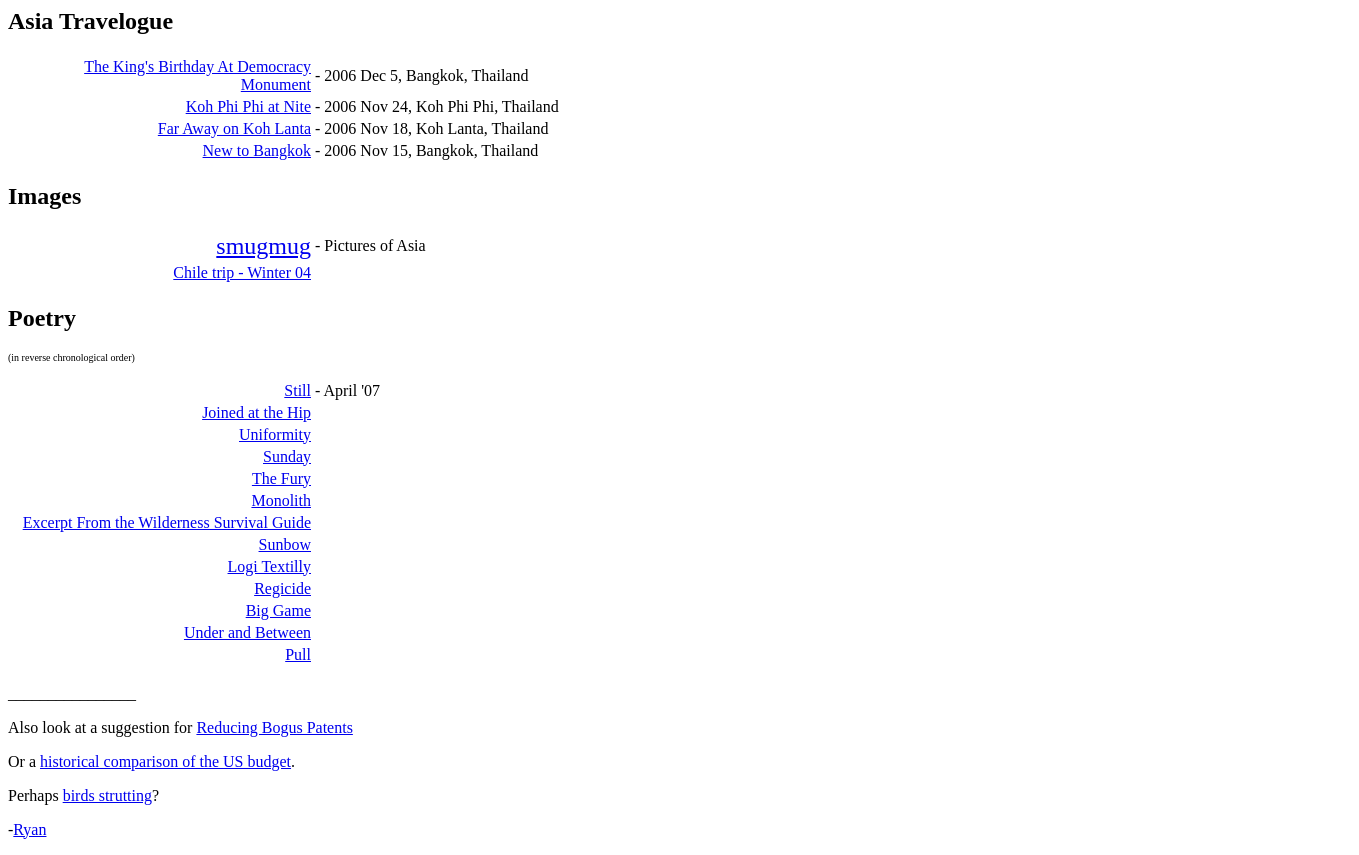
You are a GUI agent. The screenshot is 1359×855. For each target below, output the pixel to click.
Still (297, 390)
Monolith (281, 500)
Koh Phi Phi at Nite (248, 106)
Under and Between (247, 632)
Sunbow (285, 544)
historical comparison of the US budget (165, 761)
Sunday (287, 456)
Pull (298, 654)
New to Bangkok (257, 150)
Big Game (278, 610)
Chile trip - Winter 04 (242, 272)
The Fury (281, 478)
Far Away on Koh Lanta (234, 128)
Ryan (29, 829)
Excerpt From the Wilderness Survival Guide (167, 522)
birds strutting (107, 795)
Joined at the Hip (256, 412)
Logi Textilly (269, 566)
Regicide (282, 588)
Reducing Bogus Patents (274, 727)
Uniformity (275, 434)
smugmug (263, 246)
